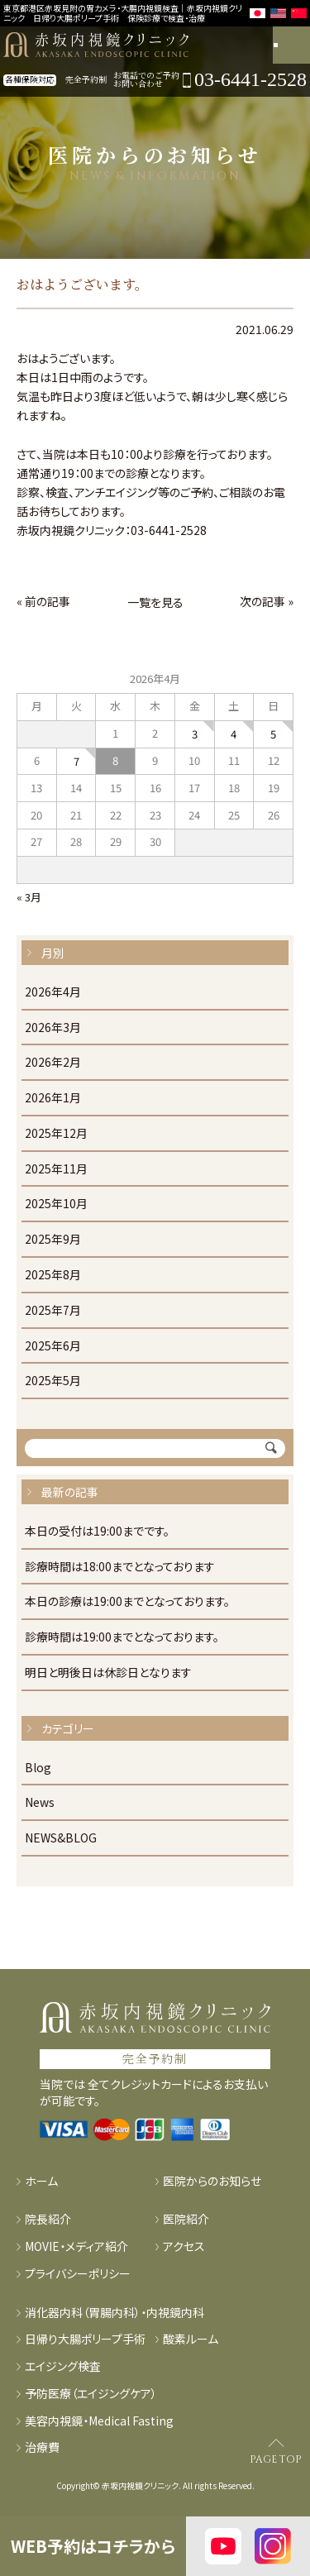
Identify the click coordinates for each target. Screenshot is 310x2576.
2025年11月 (56, 1169)
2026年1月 (53, 1098)
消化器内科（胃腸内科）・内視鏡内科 (114, 2313)
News (40, 1802)
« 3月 (29, 897)
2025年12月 (56, 1133)
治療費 (42, 2447)
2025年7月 (53, 1310)
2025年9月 (53, 1239)
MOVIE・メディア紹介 (76, 2246)
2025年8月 (53, 1275)
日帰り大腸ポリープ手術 (85, 2339)
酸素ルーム (190, 2339)
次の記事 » (266, 601)
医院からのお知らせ (212, 2181)
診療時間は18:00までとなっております (120, 1567)
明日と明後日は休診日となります (108, 1673)
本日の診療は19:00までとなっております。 (127, 1601)
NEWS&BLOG (61, 1838)
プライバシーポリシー (78, 2274)
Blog (38, 1768)
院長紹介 (48, 2219)
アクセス (184, 2246)
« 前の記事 (43, 601)
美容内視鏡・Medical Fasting (99, 2421)
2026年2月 (53, 1062)
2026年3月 (53, 1027)
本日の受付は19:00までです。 (97, 1531)
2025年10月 (56, 1204)
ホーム (41, 2181)
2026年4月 (53, 992)
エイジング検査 (63, 2366)
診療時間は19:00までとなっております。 (122, 1637)
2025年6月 (53, 1346)
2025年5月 (53, 1381)
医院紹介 (186, 2219)
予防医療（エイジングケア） (91, 2394)
